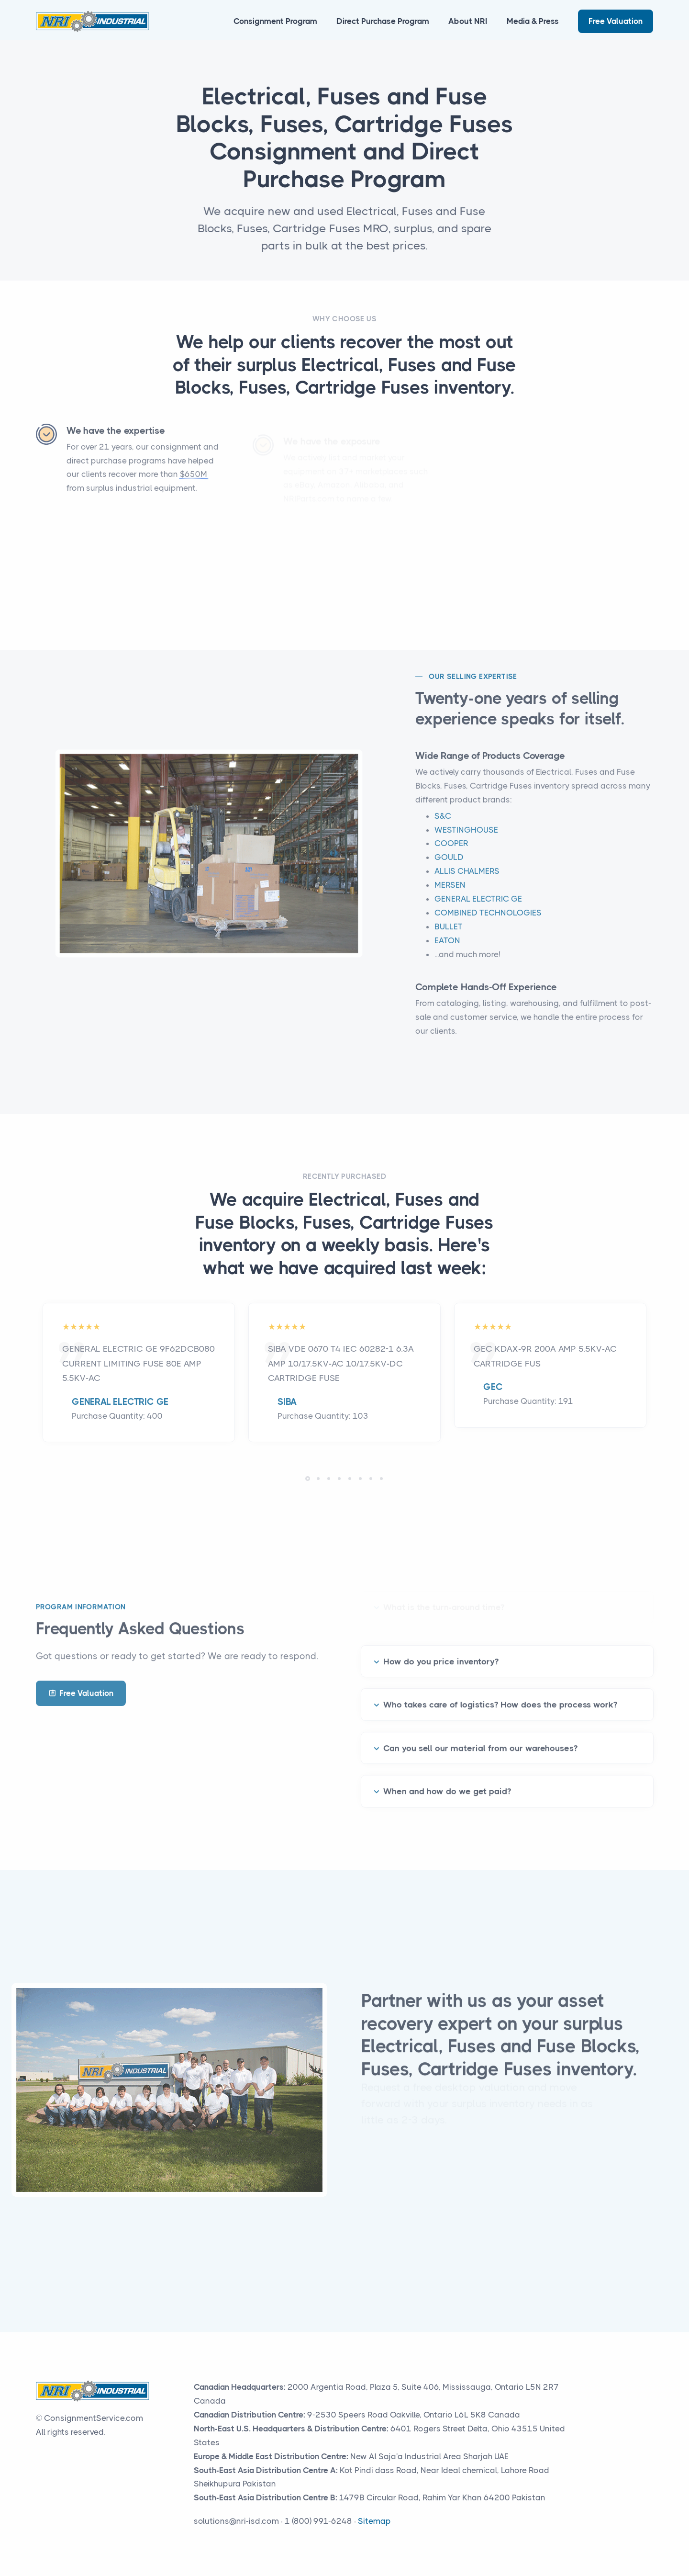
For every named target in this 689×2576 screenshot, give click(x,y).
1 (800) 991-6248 (318, 2521)
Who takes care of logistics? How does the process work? (500, 1694)
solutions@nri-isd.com (236, 2521)
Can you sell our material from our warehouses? (480, 1737)
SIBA (287, 1402)
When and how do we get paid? (447, 1780)
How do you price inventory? (441, 1650)
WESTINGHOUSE (466, 840)
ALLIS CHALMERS (467, 882)
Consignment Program (275, 21)
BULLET (448, 937)
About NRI (468, 21)
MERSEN (450, 895)
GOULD (449, 868)
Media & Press (533, 21)
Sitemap (374, 2521)
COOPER (451, 854)
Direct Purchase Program (382, 21)
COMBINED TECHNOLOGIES (488, 923)
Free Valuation (616, 21)
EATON (447, 951)
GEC (492, 1387)
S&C (442, 826)
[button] (307, 1478)
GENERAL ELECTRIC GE (478, 909)
